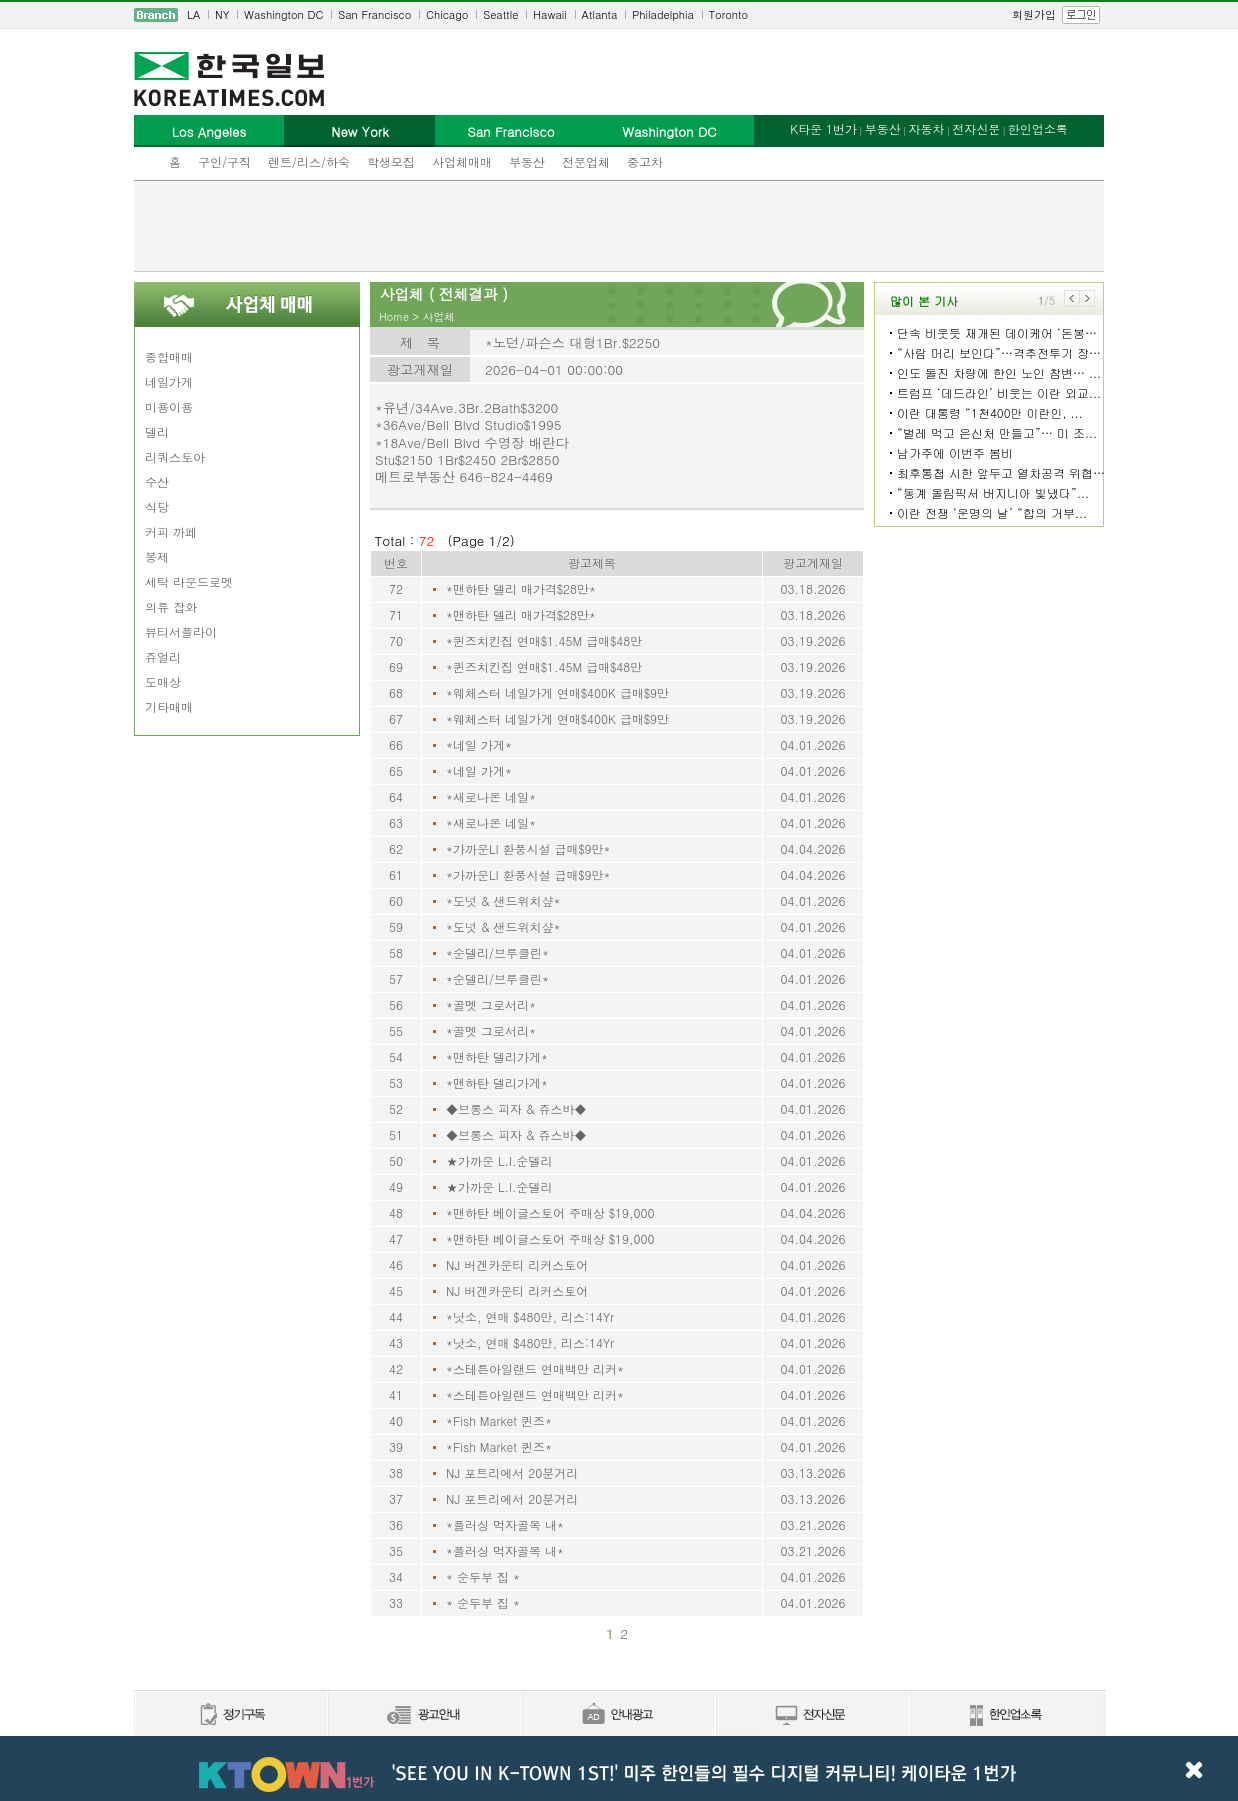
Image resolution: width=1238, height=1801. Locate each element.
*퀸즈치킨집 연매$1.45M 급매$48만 (544, 640)
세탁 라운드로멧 (189, 581)
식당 (157, 506)
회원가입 (1034, 14)
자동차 (926, 128)
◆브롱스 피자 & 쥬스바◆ (516, 1108)
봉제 (157, 556)
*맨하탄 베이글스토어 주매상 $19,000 (550, 1212)
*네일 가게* (479, 744)
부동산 (527, 161)
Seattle (500, 14)
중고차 (645, 161)
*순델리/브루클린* (497, 952)
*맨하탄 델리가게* (497, 1056)
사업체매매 (462, 161)
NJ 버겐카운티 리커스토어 (517, 1264)
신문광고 (424, 1715)
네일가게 (169, 381)
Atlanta (600, 14)
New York (359, 131)
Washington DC (283, 14)
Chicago (447, 14)
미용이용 (169, 406)
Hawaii (550, 14)
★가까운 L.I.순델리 (499, 1160)
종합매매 (169, 356)
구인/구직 (224, 161)
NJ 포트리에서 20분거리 (512, 1472)
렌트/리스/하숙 (309, 161)
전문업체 (586, 161)
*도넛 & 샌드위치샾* (503, 900)
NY (222, 14)
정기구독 (230, 1715)
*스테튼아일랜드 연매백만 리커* (535, 1368)
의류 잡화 (171, 606)
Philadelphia (663, 14)
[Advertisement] (619, 226)
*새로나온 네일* (491, 796)
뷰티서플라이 (181, 631)
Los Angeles (209, 131)
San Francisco (374, 14)
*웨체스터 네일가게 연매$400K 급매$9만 (557, 692)
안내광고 (618, 1715)
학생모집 (391, 161)
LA (193, 14)
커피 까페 (171, 531)
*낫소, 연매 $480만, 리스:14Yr (530, 1316)
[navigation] (619, 15)
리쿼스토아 (175, 456)
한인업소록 (1038, 128)
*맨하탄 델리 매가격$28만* (521, 588)
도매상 (163, 681)
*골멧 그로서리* (491, 1004)
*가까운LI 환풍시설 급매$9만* (528, 848)
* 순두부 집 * (483, 1576)
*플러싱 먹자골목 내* (505, 1524)
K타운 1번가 (823, 128)
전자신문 (976, 128)
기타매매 (169, 706)
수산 (157, 481)
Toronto (728, 14)
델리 (157, 431)
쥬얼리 (163, 656)
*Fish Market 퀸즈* (499, 1420)
